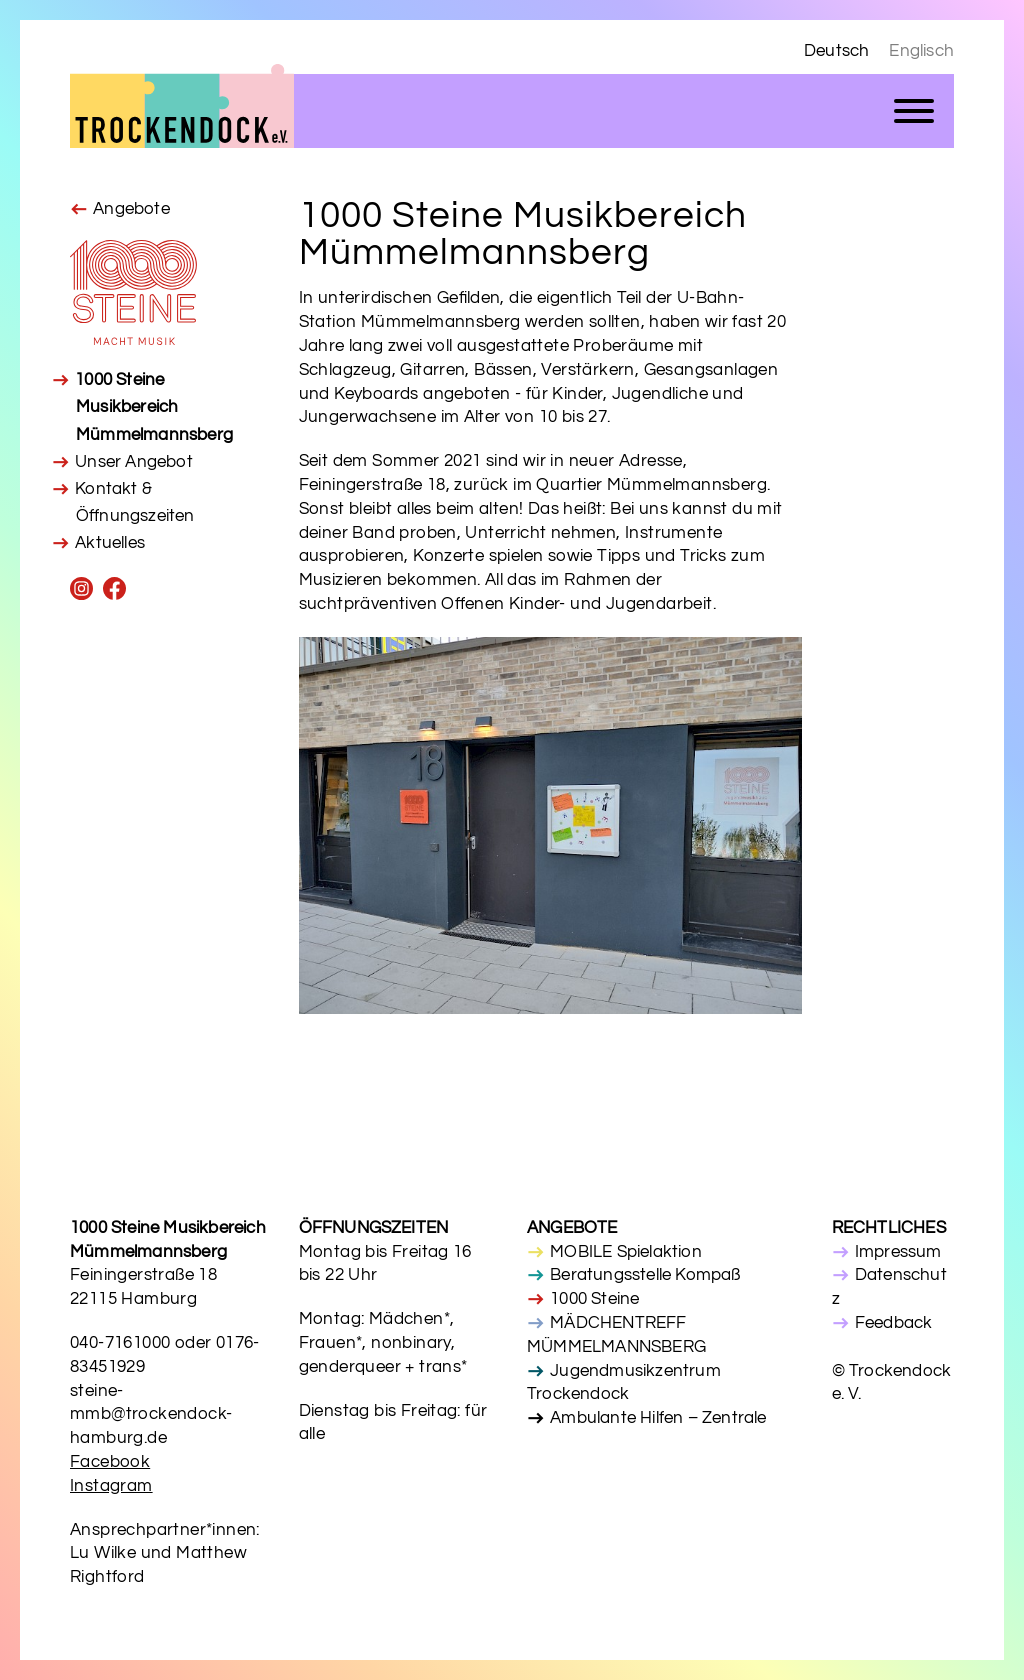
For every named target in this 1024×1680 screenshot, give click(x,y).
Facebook (110, 1462)
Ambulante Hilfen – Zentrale (658, 1418)
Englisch (921, 51)
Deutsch (836, 51)
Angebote (131, 209)
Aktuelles (110, 543)
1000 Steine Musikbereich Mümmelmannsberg (154, 407)
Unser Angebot (134, 462)
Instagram (111, 1486)
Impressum (898, 1252)
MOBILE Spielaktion (626, 1252)
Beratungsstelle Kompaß (645, 1275)
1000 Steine (594, 1299)
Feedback (894, 1323)
